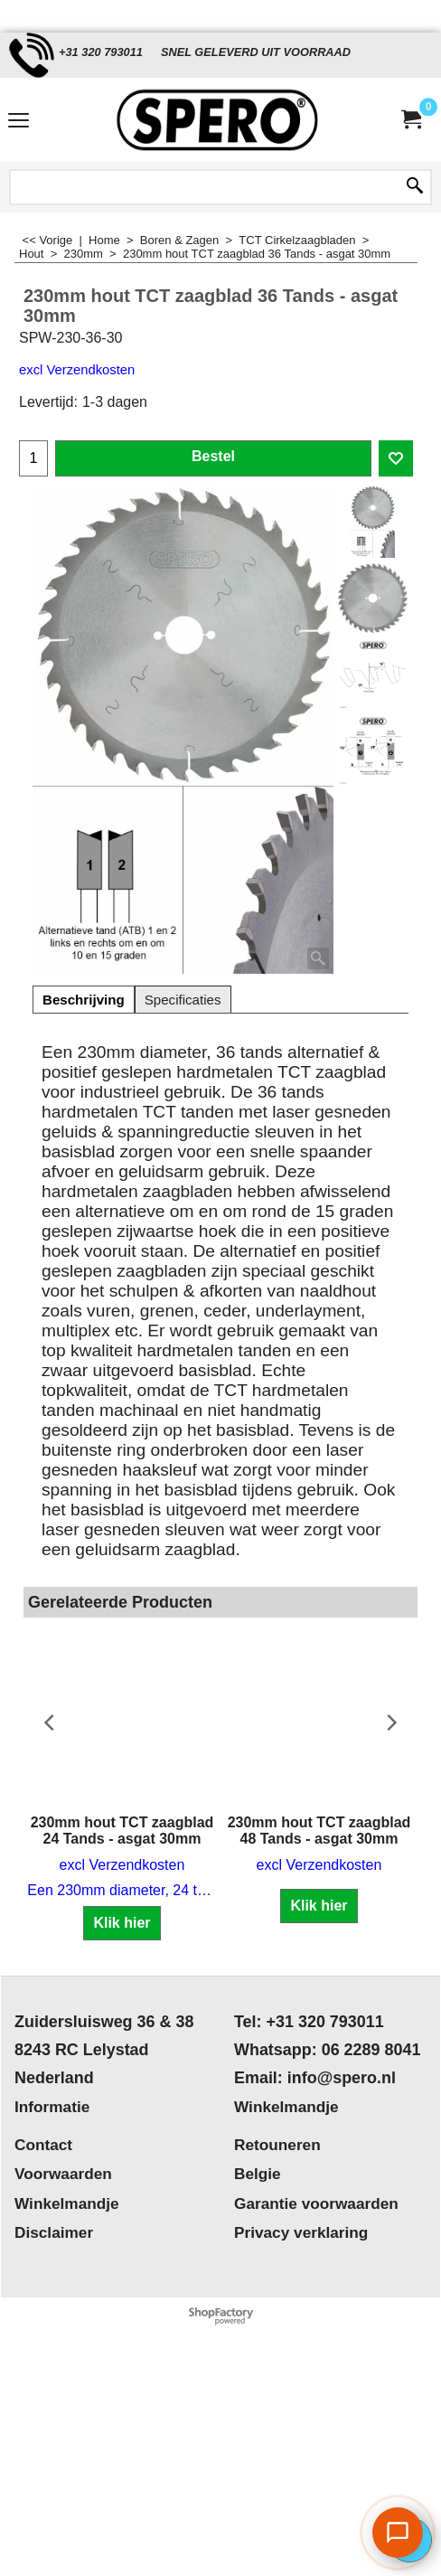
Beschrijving (83, 999)
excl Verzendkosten (77, 370)
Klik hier (121, 1922)
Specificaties (183, 999)
